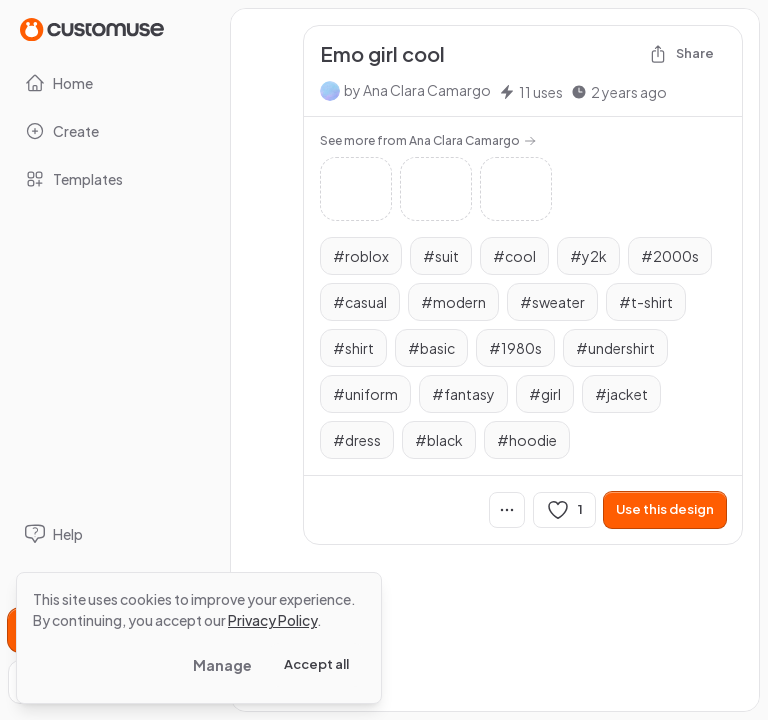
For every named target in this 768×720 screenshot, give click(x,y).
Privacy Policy (272, 620)
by (417, 90)
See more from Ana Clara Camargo (428, 140)
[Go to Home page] (92, 28)
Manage (222, 665)
